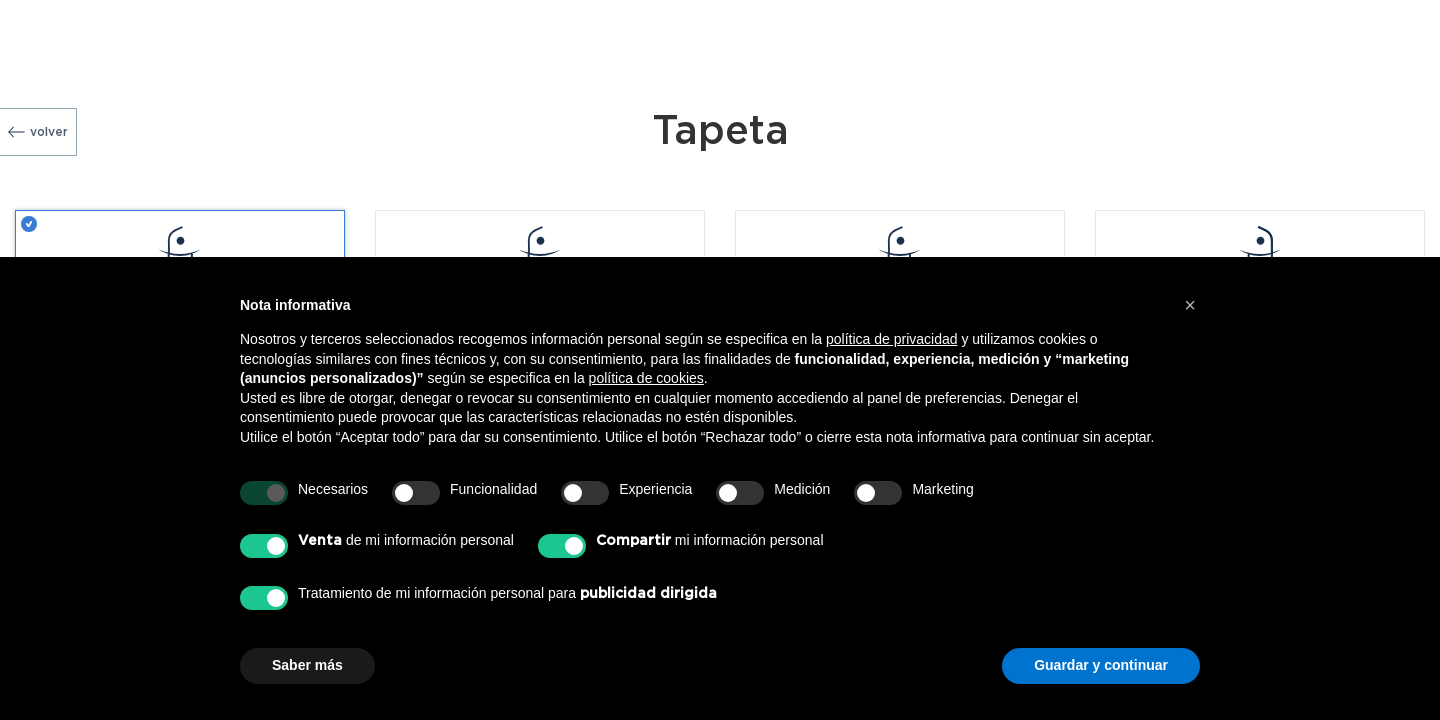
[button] (1190, 305)
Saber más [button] (307, 665)
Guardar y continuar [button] (1101, 665)
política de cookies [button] (646, 378)
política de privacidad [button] (892, 339)
